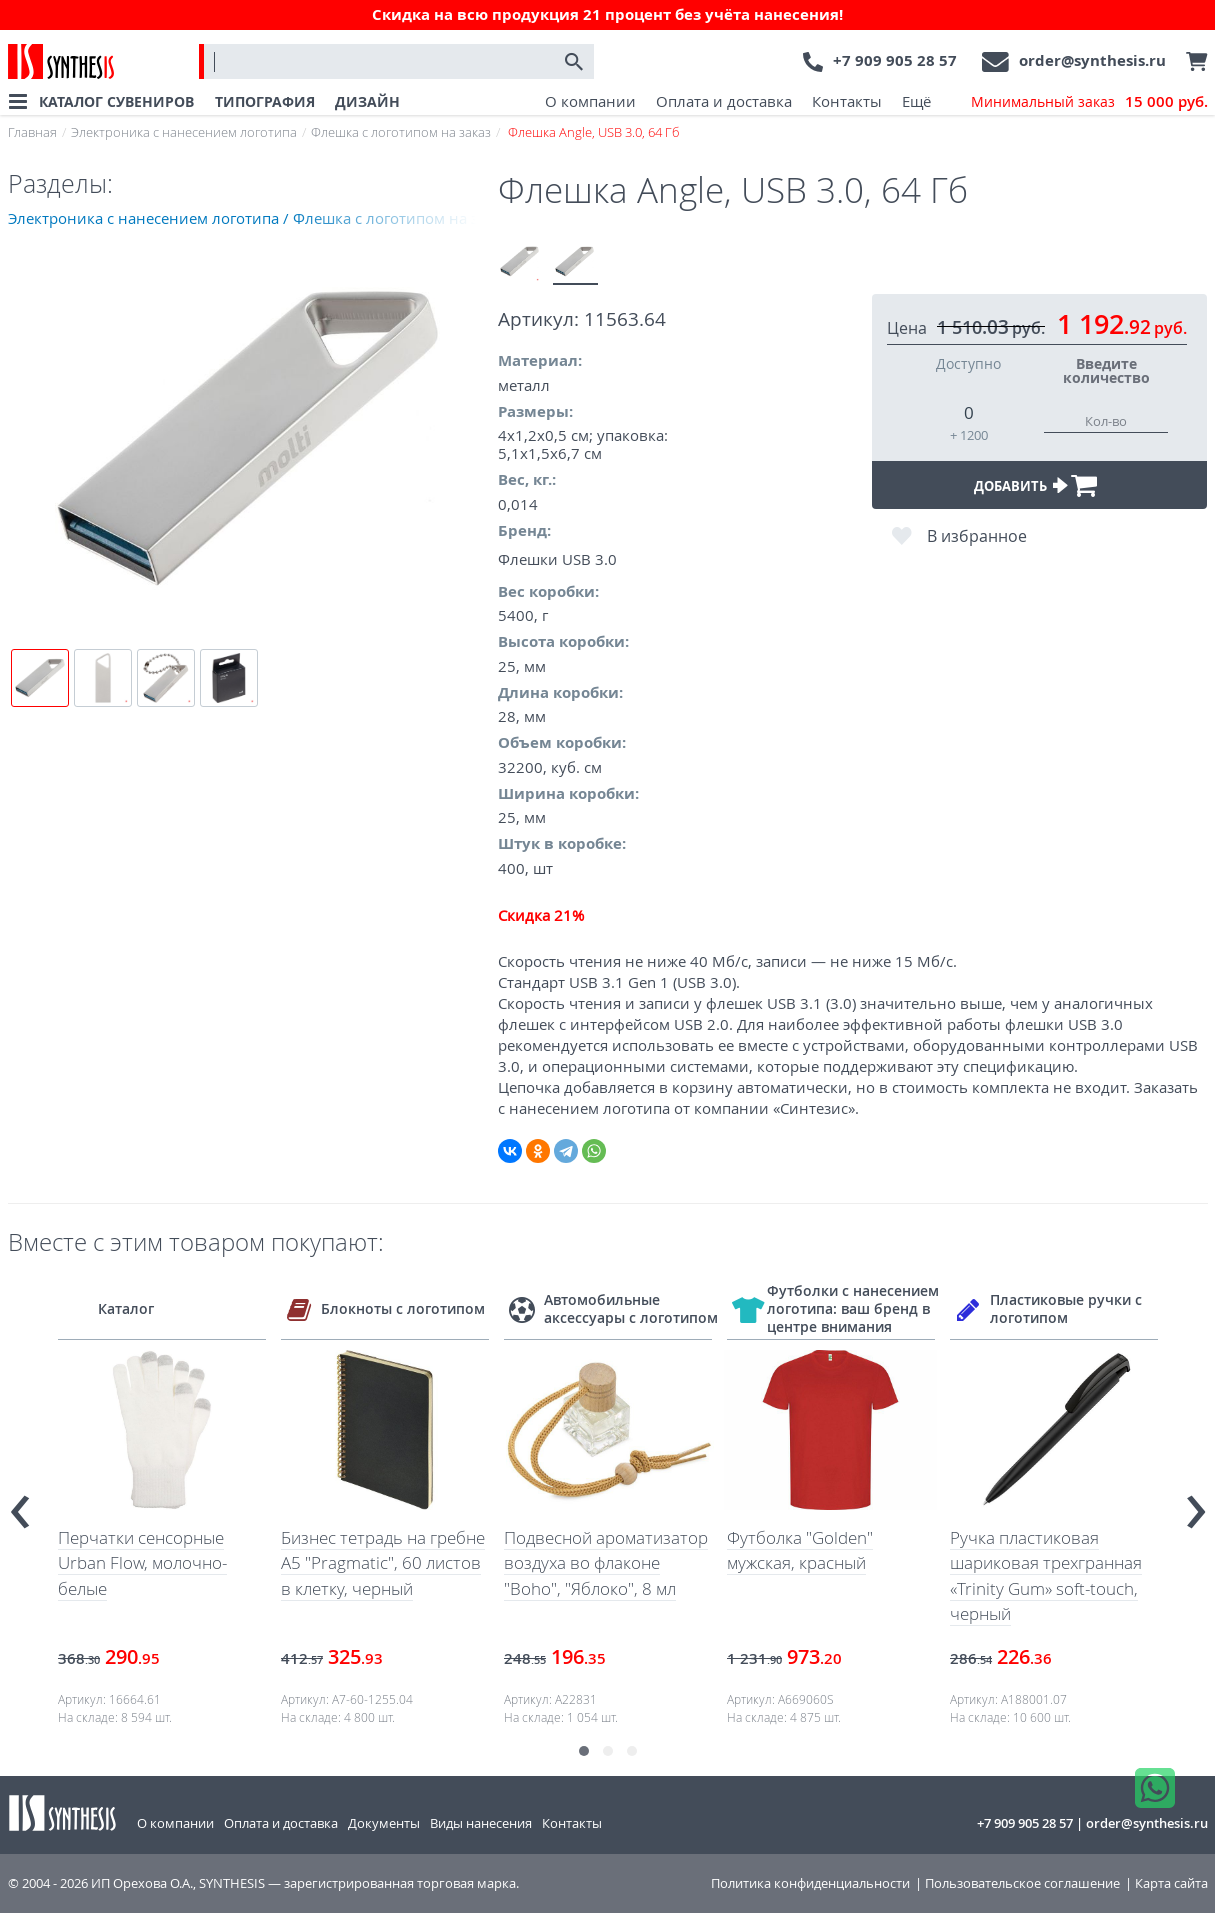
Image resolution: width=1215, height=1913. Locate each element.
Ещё (916, 101)
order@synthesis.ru (1092, 60)
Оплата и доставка (724, 101)
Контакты (847, 101)
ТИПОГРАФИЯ (265, 101)
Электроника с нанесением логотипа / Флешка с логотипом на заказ (253, 218)
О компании (590, 101)
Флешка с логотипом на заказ (401, 132)
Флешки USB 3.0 (557, 559)
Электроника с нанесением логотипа (184, 132)
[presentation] (20, 1503)
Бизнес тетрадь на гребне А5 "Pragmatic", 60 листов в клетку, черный (383, 1563)
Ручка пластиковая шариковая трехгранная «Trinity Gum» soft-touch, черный (1046, 1576)
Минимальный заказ (1089, 102)
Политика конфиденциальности (810, 1883)
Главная (32, 132)
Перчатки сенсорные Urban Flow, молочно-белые (142, 1563)
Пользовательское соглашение (1022, 1883)
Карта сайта (1171, 1883)
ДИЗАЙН (367, 101)
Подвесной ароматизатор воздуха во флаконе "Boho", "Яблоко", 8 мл (606, 1563)
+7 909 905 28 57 (895, 60)
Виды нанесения (481, 1823)
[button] (584, 1751)
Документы (384, 1823)
